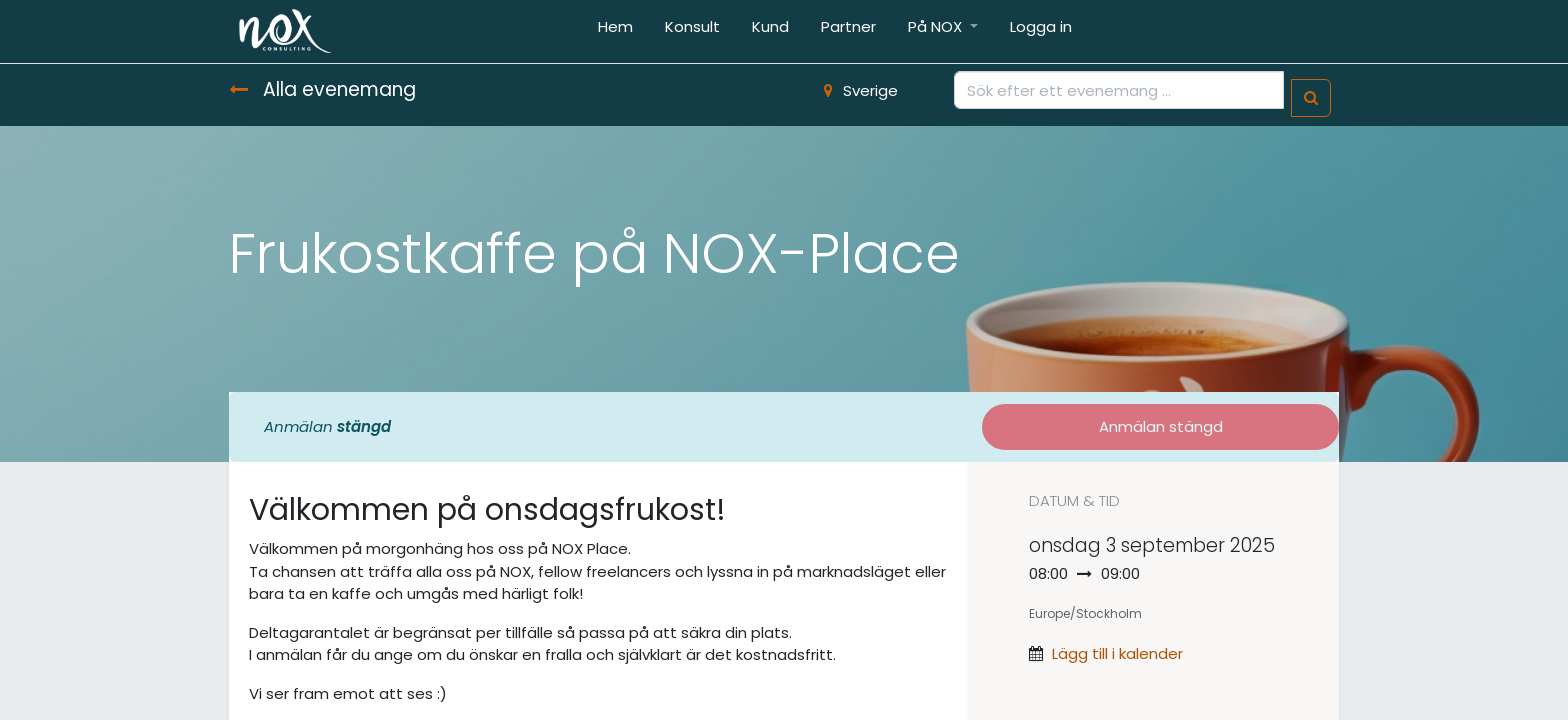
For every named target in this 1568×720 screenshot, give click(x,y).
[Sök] (1311, 98)
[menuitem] (615, 31)
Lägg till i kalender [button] (1117, 653)
